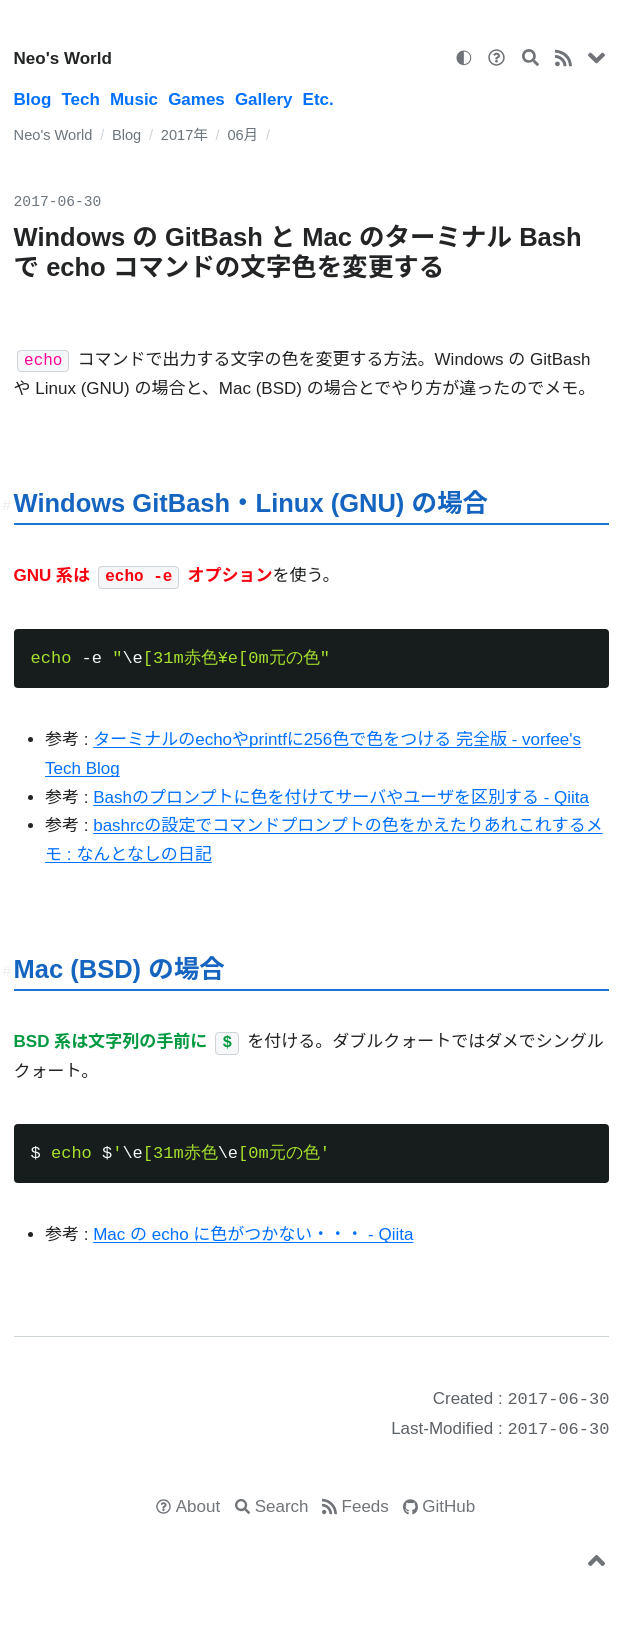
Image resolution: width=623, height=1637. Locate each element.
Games (196, 99)
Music (134, 99)
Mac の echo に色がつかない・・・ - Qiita (253, 1234)
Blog (33, 99)
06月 (242, 135)
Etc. (318, 99)
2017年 (184, 135)
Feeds (365, 1506)
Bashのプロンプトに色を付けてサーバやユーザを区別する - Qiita (341, 797)
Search (282, 1506)
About (198, 1506)
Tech (80, 99)
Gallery (264, 99)
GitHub (448, 1506)
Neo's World (63, 58)
